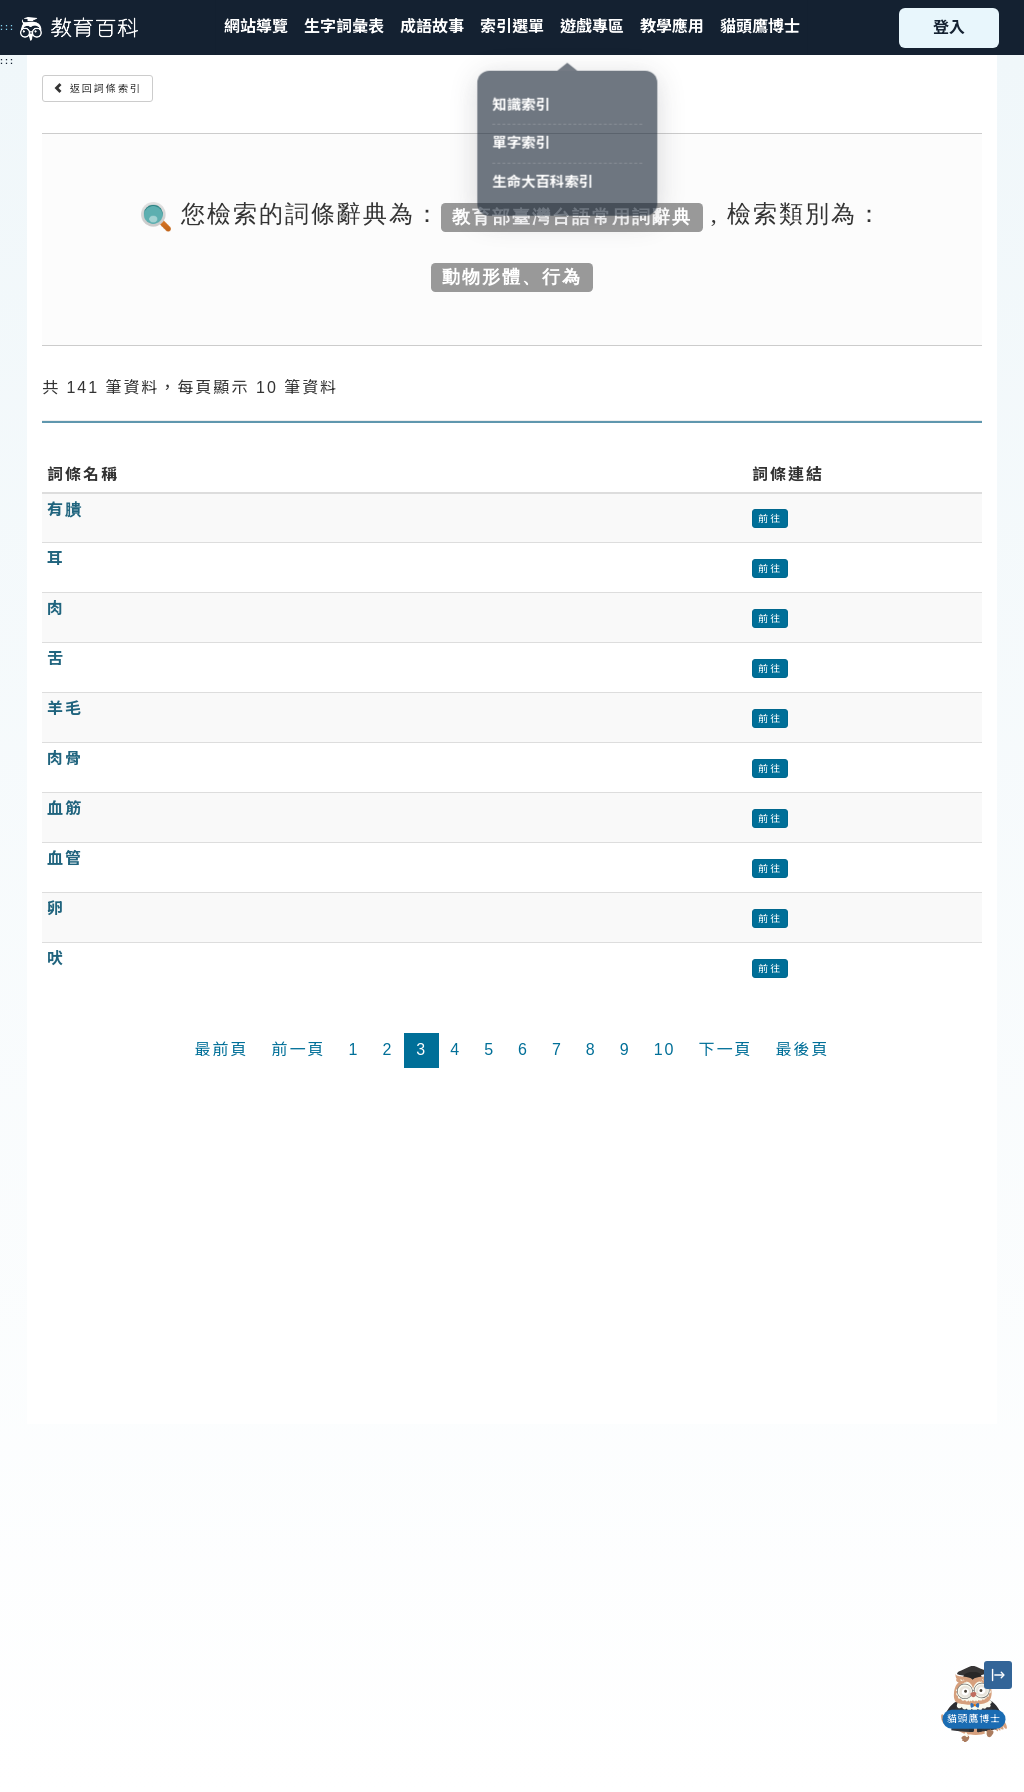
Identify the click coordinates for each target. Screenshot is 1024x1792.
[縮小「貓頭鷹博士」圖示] (998, 1675)
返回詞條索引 (97, 88)
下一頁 (725, 1049)
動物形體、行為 (512, 276)
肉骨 (65, 758)
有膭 (65, 509)
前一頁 (299, 1049)
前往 (770, 518)
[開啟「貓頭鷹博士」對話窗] (974, 1704)
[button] (512, 27)
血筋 (65, 808)
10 (665, 1049)
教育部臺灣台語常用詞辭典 (572, 216)
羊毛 (65, 708)
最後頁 (802, 1049)
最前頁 (221, 1049)
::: (7, 27)
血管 (65, 858)
